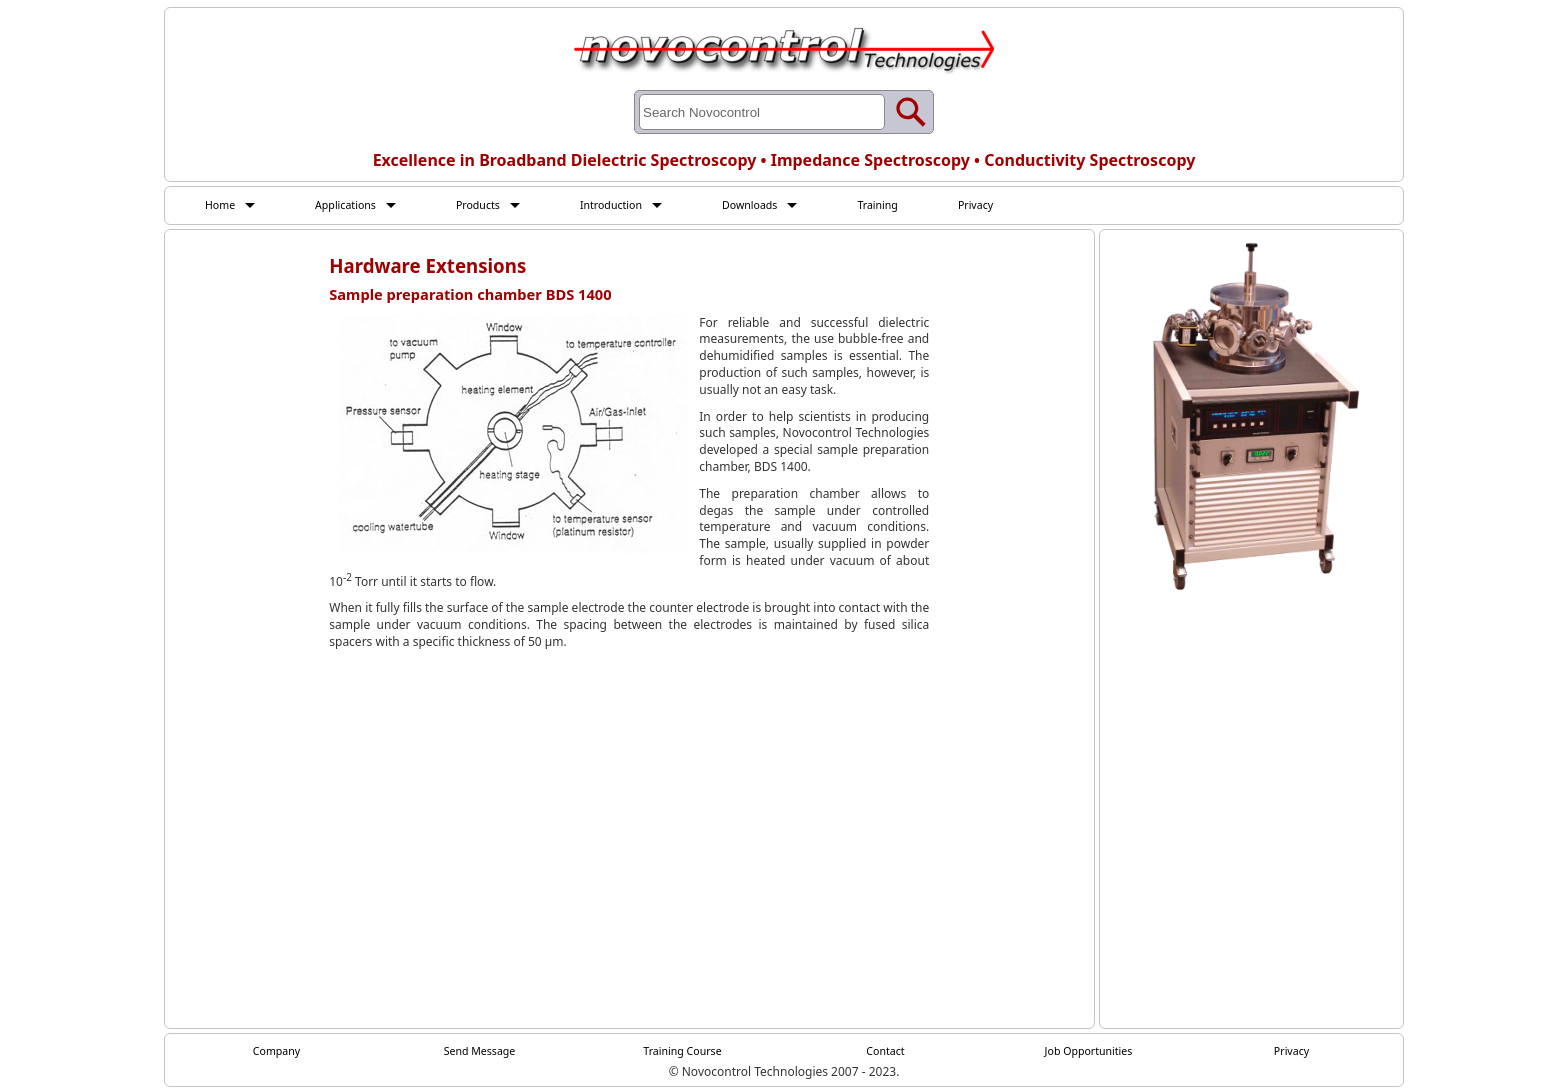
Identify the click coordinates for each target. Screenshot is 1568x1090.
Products (493, 205)
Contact (885, 1053)
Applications (353, 205)
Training (914, 205)
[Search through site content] (762, 112)
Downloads (779, 205)
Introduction (633, 205)
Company (277, 1053)
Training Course (682, 1053)
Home (222, 205)
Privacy (1017, 205)
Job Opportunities (1089, 1053)
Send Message (479, 1053)
